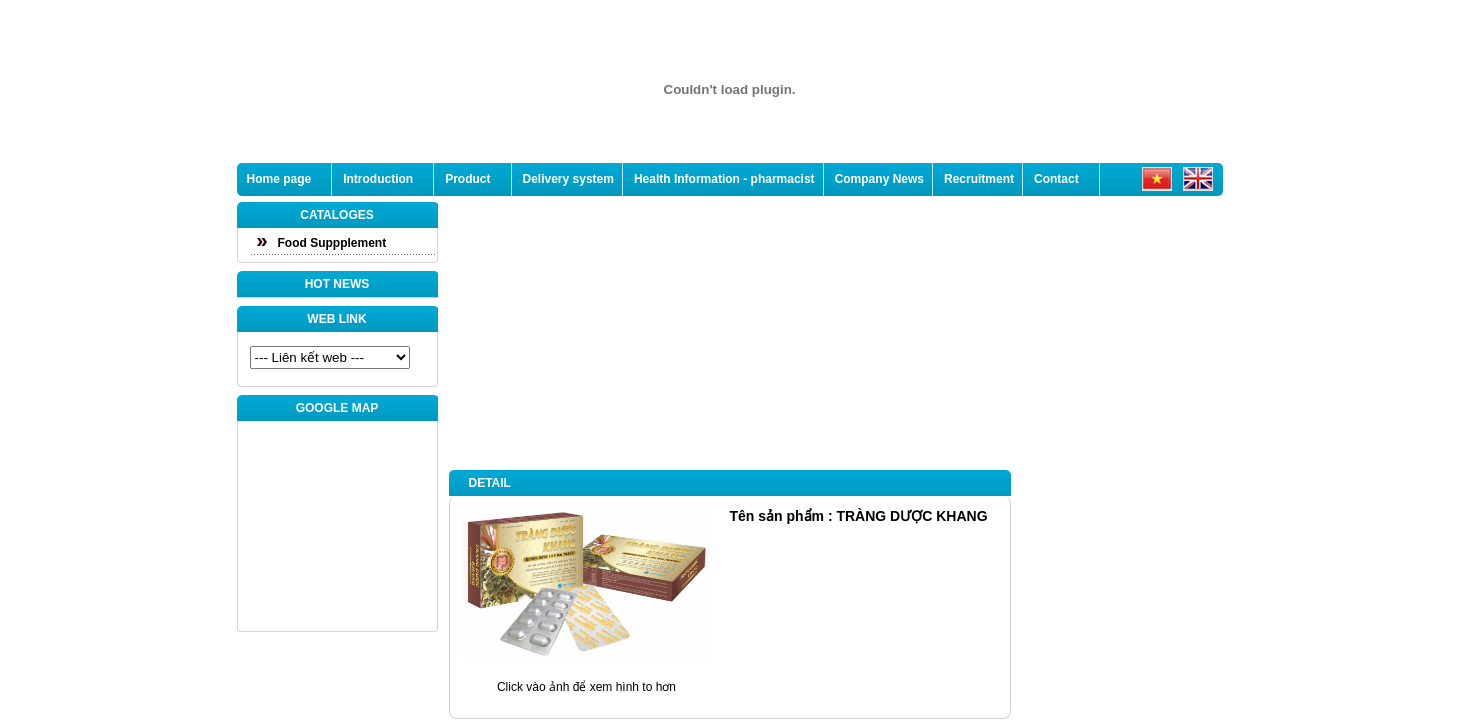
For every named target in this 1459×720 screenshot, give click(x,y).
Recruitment (979, 179)
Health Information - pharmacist (724, 179)
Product (467, 179)
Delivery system (568, 179)
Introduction (378, 179)
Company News (879, 179)
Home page (279, 179)
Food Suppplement (332, 243)
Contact (1056, 179)
